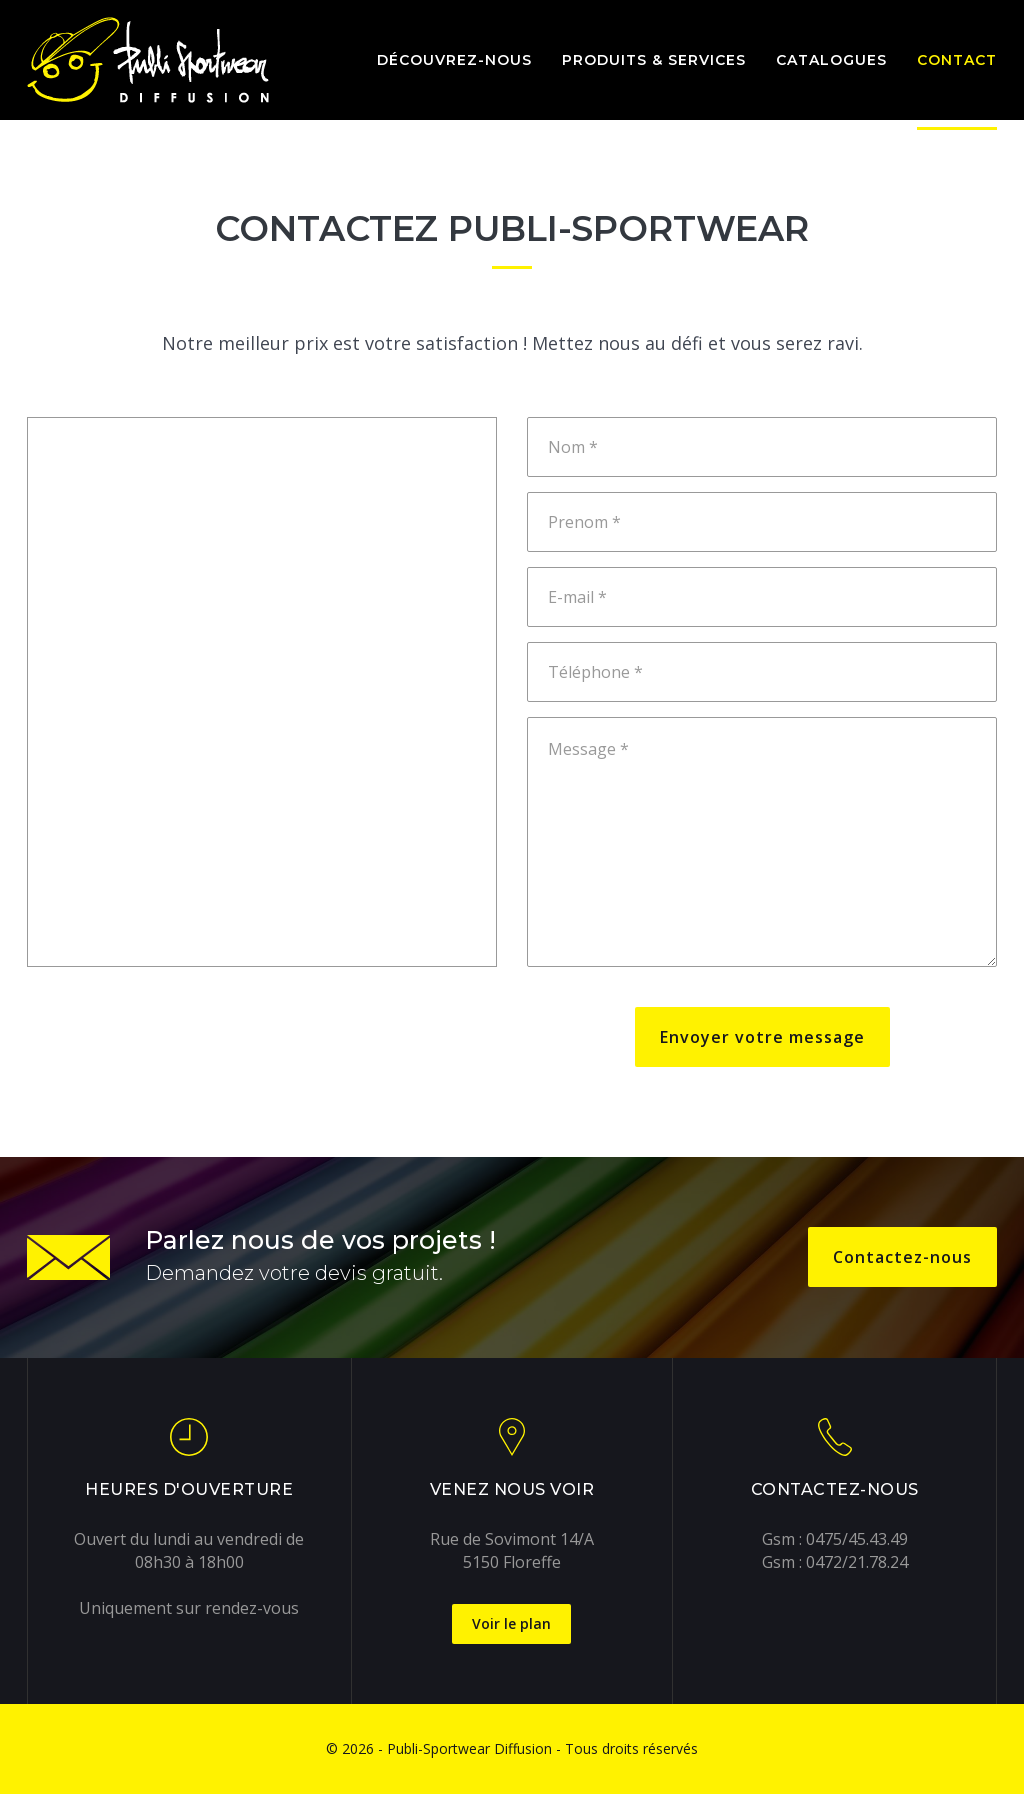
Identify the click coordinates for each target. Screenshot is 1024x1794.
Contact (957, 60)
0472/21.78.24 (857, 1562)
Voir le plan (511, 1623)
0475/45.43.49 (857, 1539)
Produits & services (654, 60)
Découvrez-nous (454, 60)
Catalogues (831, 60)
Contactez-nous (902, 1257)
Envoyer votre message (762, 1037)
